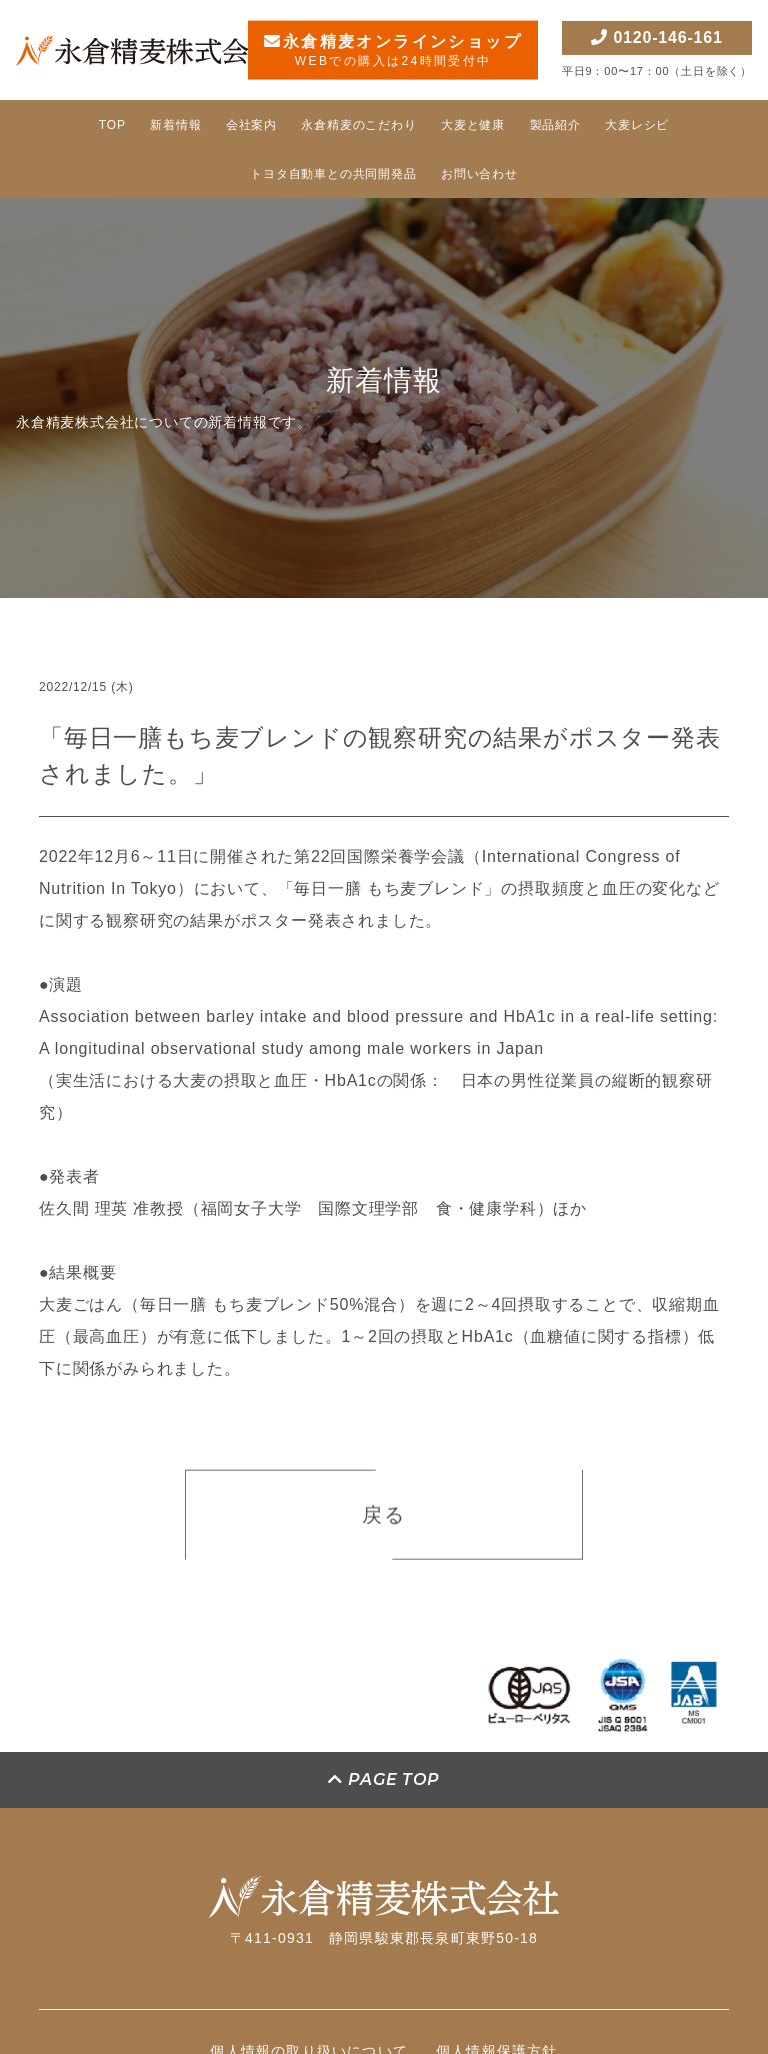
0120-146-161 (656, 37)
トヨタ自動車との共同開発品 (333, 174)
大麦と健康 (473, 125)
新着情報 (175, 125)
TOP (112, 125)
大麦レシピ (637, 125)
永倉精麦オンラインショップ (393, 50)
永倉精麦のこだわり (358, 125)
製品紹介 (555, 125)
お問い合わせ (479, 174)
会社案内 (251, 125)
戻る (384, 1521)
